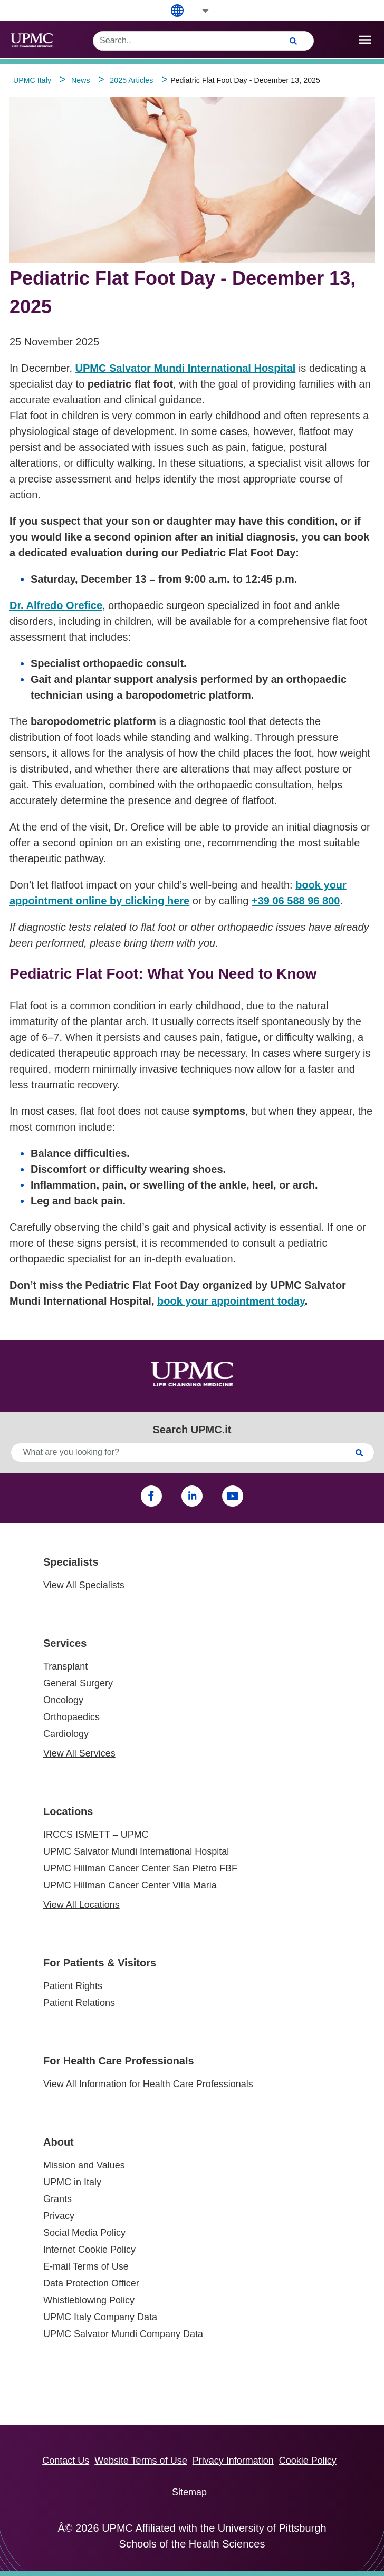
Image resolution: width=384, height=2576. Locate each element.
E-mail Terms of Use (86, 2266)
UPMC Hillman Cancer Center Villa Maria (130, 1885)
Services (65, 1643)
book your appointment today (231, 1301)
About (58, 2142)
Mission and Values (84, 2165)
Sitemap (189, 2492)
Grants (57, 2199)
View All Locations (81, 1904)
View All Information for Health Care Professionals (148, 2084)
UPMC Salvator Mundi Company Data (123, 2334)
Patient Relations (79, 2003)
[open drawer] (365, 40)
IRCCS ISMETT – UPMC (96, 1834)
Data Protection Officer (91, 2283)
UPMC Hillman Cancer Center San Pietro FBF (140, 1868)
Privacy (58, 2216)
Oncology (63, 1700)
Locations (68, 1811)
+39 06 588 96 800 (296, 900)
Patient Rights (72, 1986)
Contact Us (65, 2460)
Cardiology (66, 1734)
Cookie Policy (308, 2460)
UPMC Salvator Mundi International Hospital (136, 1851)
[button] (198, 11)
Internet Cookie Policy (89, 2249)
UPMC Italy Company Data (100, 2317)
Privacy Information (233, 2460)
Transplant (65, 1666)
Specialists (71, 1562)
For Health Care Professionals (118, 2061)
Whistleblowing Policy (89, 2300)
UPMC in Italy (72, 2182)
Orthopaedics (71, 1717)
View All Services (79, 1753)
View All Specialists (83, 1585)
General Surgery (78, 1683)
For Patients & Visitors (99, 1963)
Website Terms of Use (140, 2460)
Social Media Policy (84, 2232)
